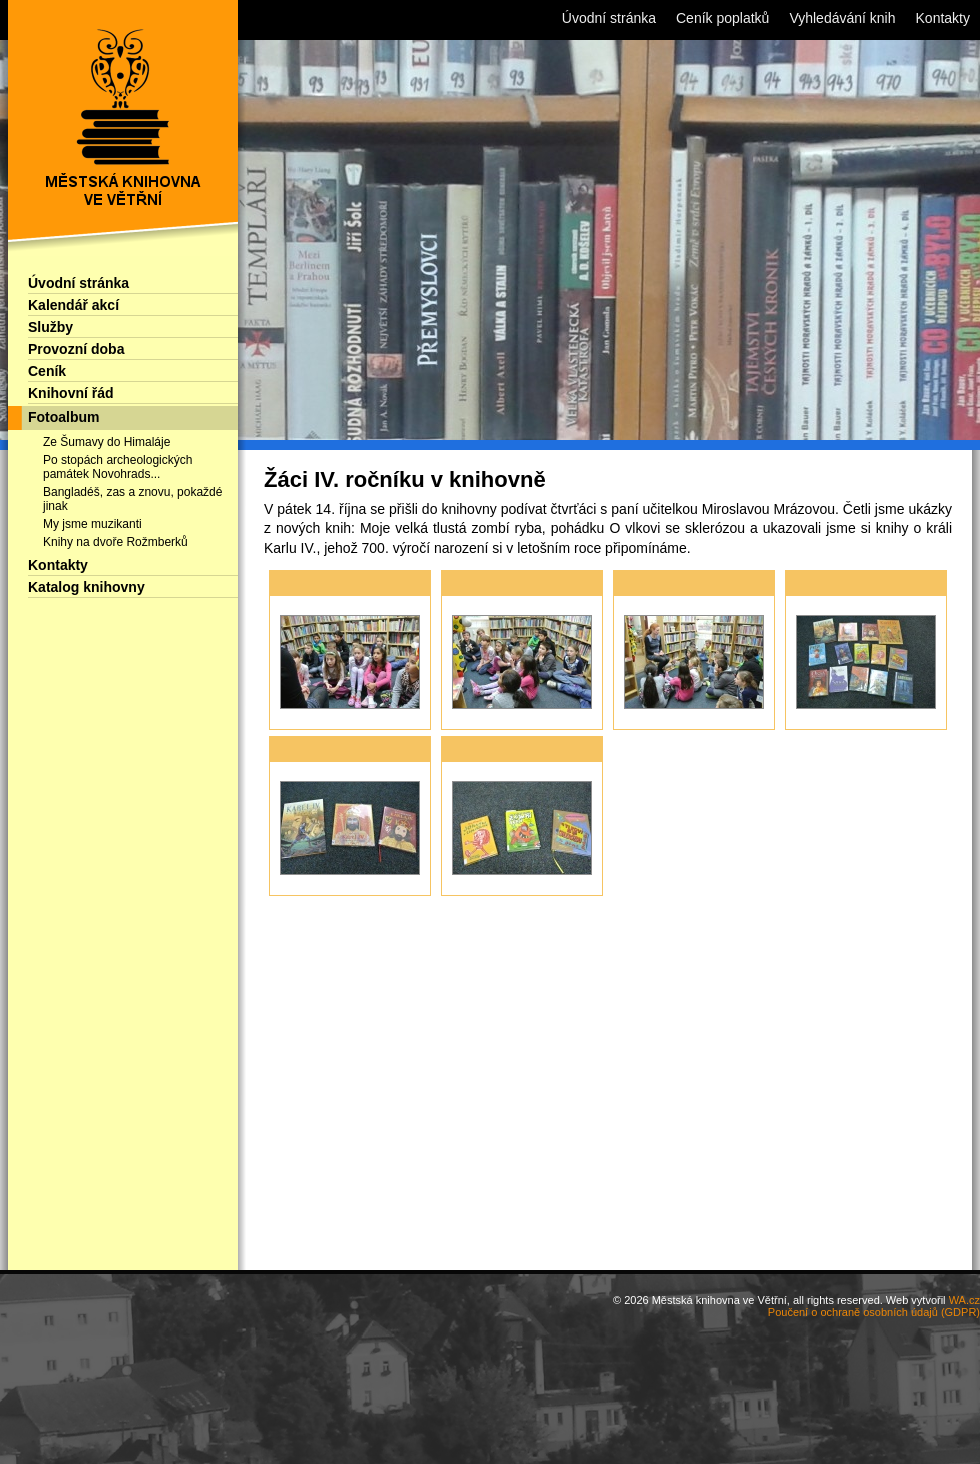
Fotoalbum (64, 417)
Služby (50, 327)
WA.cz (964, 1300)
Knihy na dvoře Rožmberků (115, 542)
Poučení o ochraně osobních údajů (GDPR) (874, 1312)
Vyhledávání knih (842, 18)
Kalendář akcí (73, 305)
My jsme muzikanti (92, 524)
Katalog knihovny (86, 587)
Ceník (47, 371)
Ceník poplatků (722, 18)
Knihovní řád (71, 393)
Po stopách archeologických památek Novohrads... (117, 467)
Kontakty (58, 565)
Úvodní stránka (78, 283)
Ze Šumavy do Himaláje (106, 442)
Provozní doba (76, 349)
